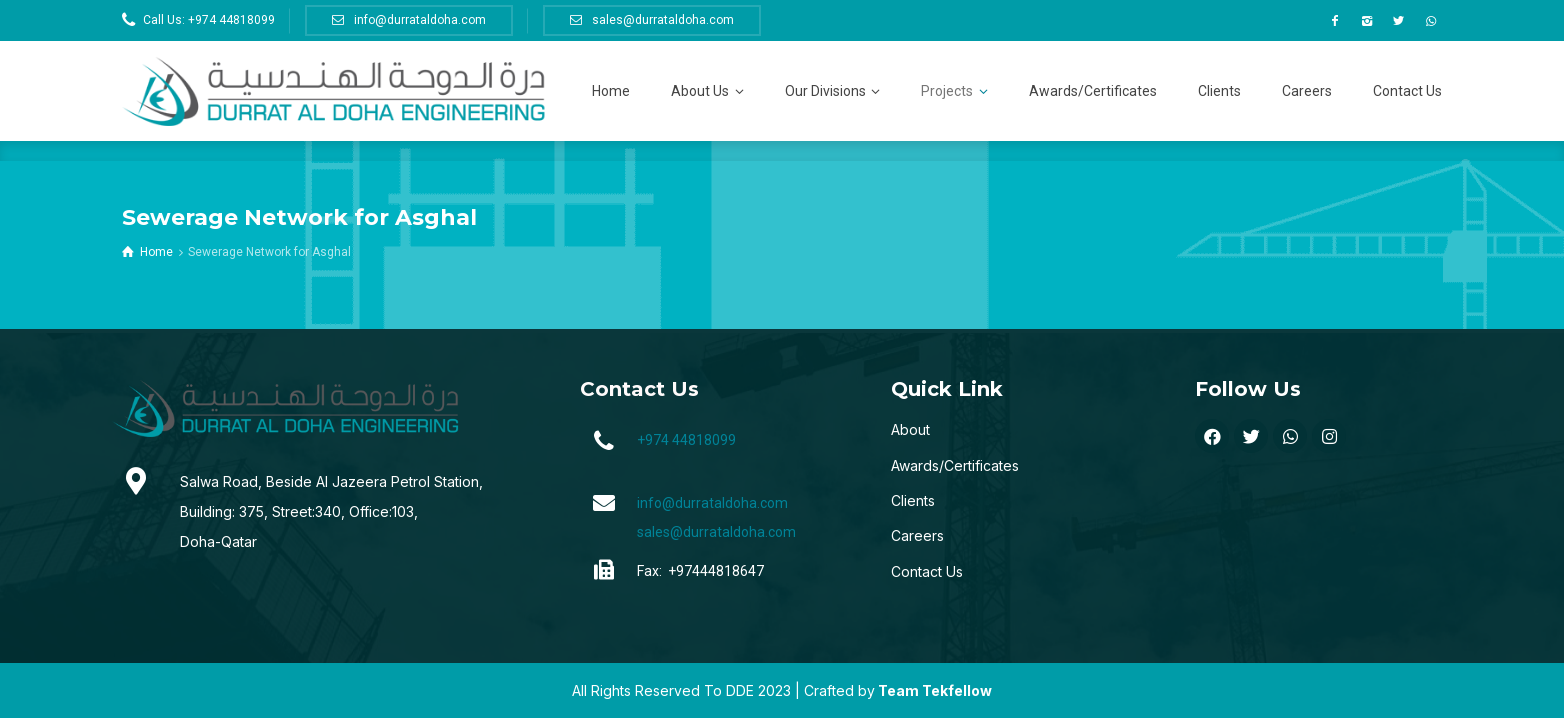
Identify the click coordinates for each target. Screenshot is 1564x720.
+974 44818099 (686, 440)
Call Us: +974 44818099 (209, 20)
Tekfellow (957, 690)
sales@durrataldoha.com (716, 532)
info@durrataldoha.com (712, 503)
